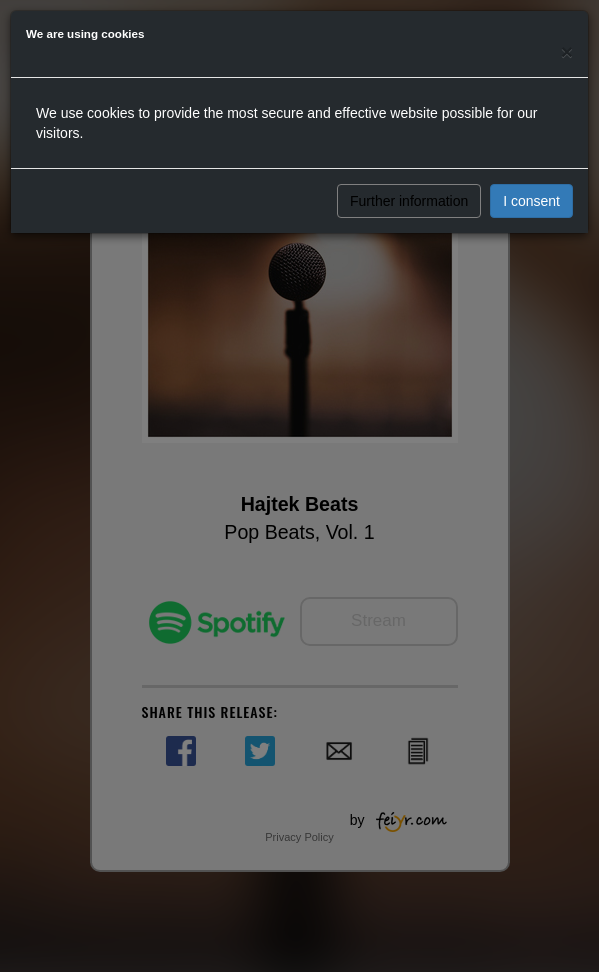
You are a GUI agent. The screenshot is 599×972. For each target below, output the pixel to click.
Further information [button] (409, 201)
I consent (531, 201)
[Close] (567, 51)
